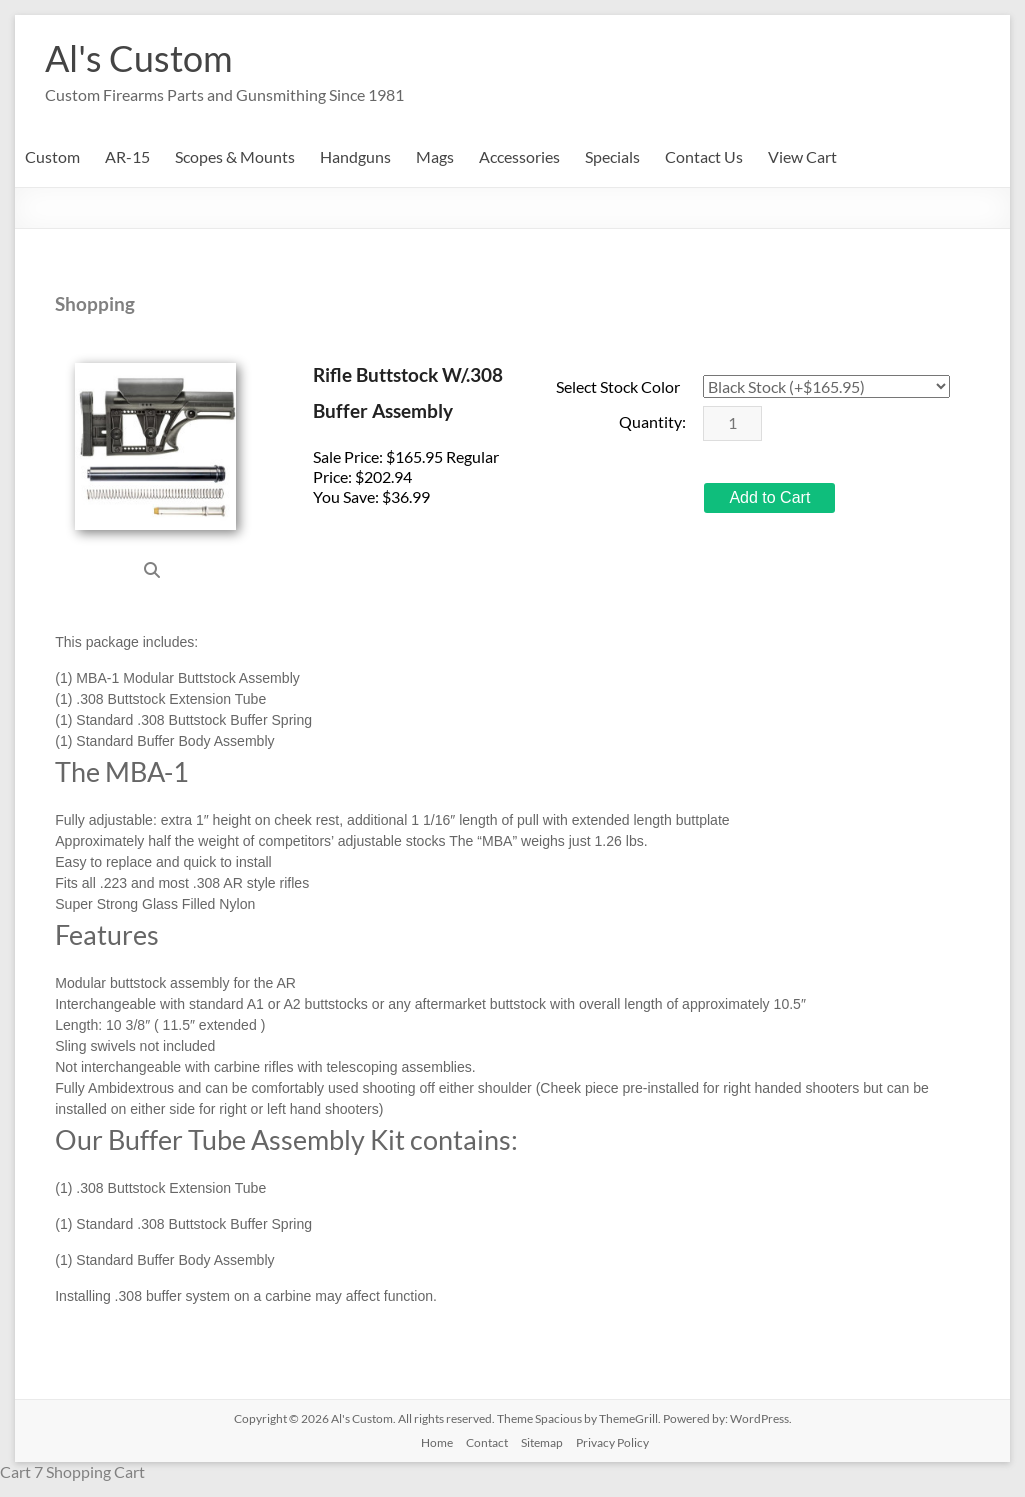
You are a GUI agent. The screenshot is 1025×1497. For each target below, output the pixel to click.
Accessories (519, 156)
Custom (52, 156)
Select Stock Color (618, 386)
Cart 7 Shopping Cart (72, 1471)
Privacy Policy (612, 1442)
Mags (435, 156)
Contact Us (704, 156)
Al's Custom (139, 58)
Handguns (355, 156)
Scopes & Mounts (235, 156)
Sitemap (542, 1442)
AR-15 (127, 156)
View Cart (802, 156)
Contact (487, 1442)
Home (437, 1442)
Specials (612, 156)
